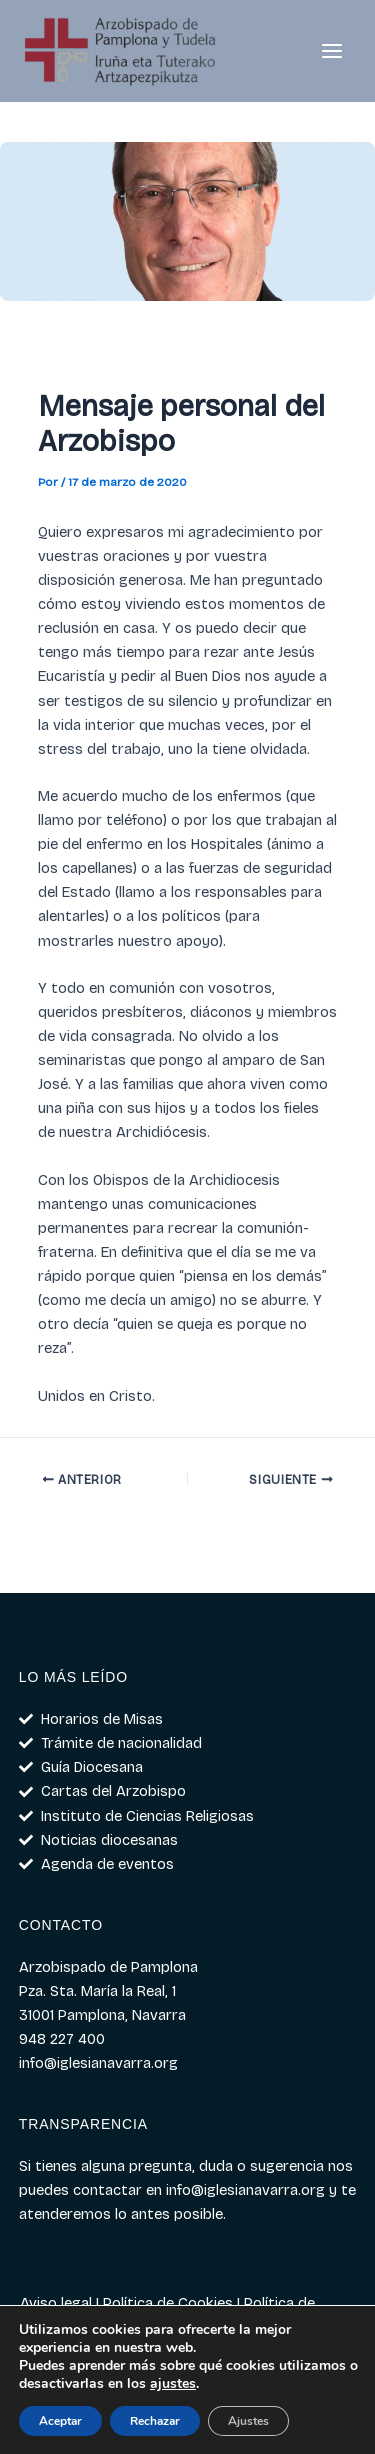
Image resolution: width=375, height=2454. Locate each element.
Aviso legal (56, 2303)
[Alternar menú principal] (332, 51)
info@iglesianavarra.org (245, 2190)
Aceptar (60, 2421)
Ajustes (248, 2421)
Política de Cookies (168, 2303)
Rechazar (155, 2421)
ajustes (173, 2384)
